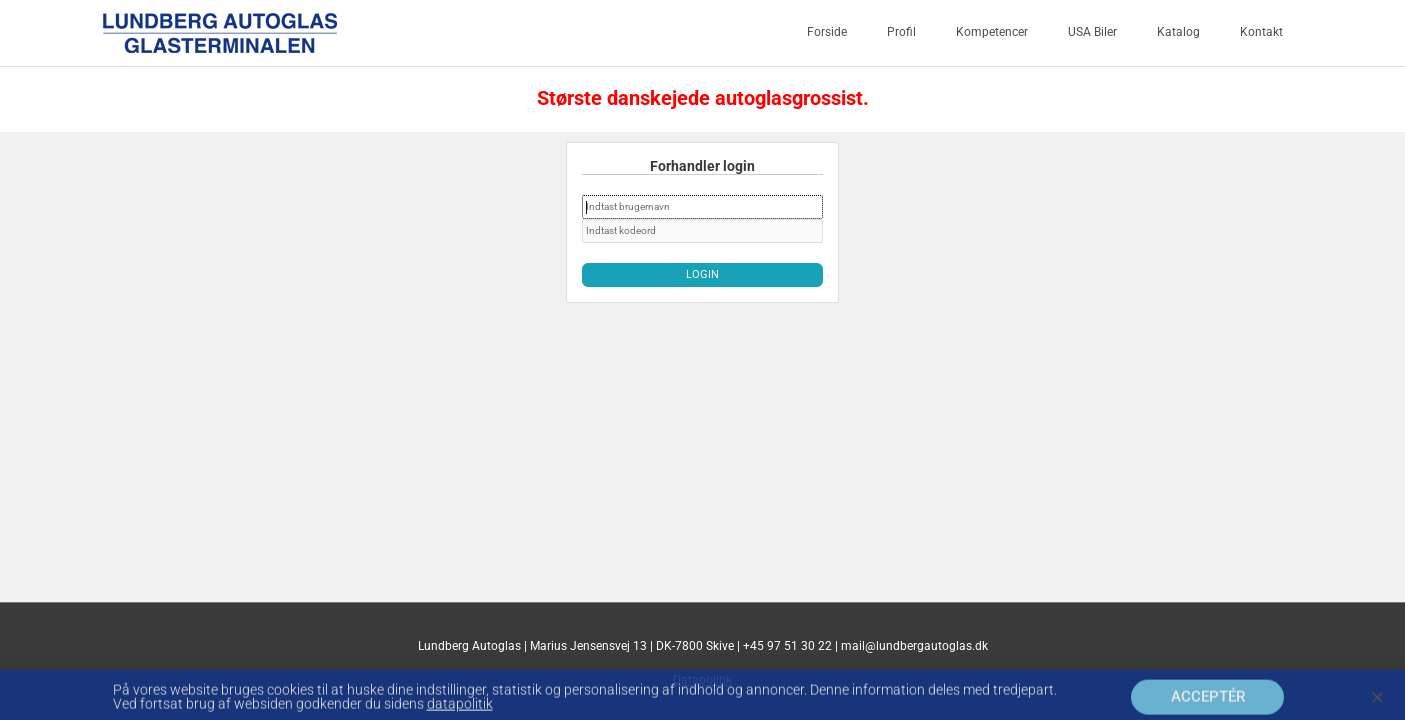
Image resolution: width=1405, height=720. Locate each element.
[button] (1377, 704)
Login (702, 271)
